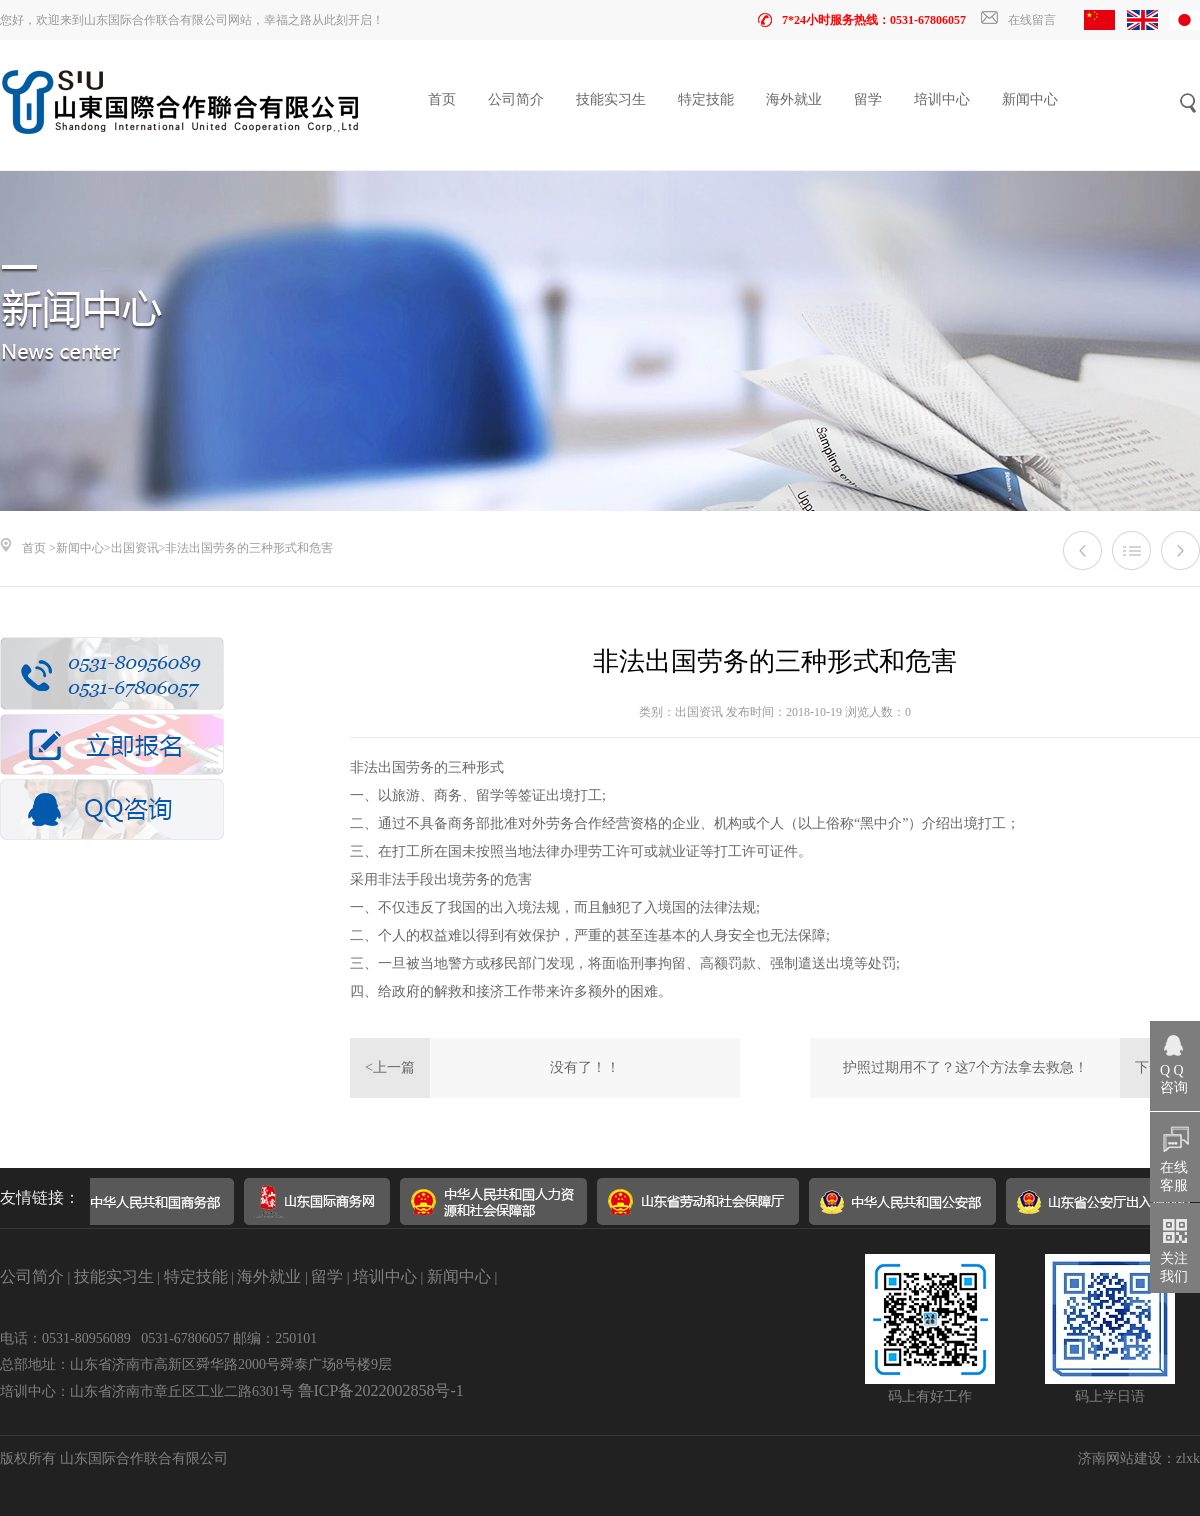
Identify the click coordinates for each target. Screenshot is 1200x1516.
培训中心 (942, 99)
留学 (868, 99)
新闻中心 (1030, 99)
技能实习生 (611, 99)
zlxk (1188, 1458)
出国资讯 (135, 548)
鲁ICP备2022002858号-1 (381, 1390)
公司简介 (516, 99)
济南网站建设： (1127, 1458)
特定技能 (706, 99)
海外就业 (794, 99)
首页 (442, 99)
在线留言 (1018, 20)
